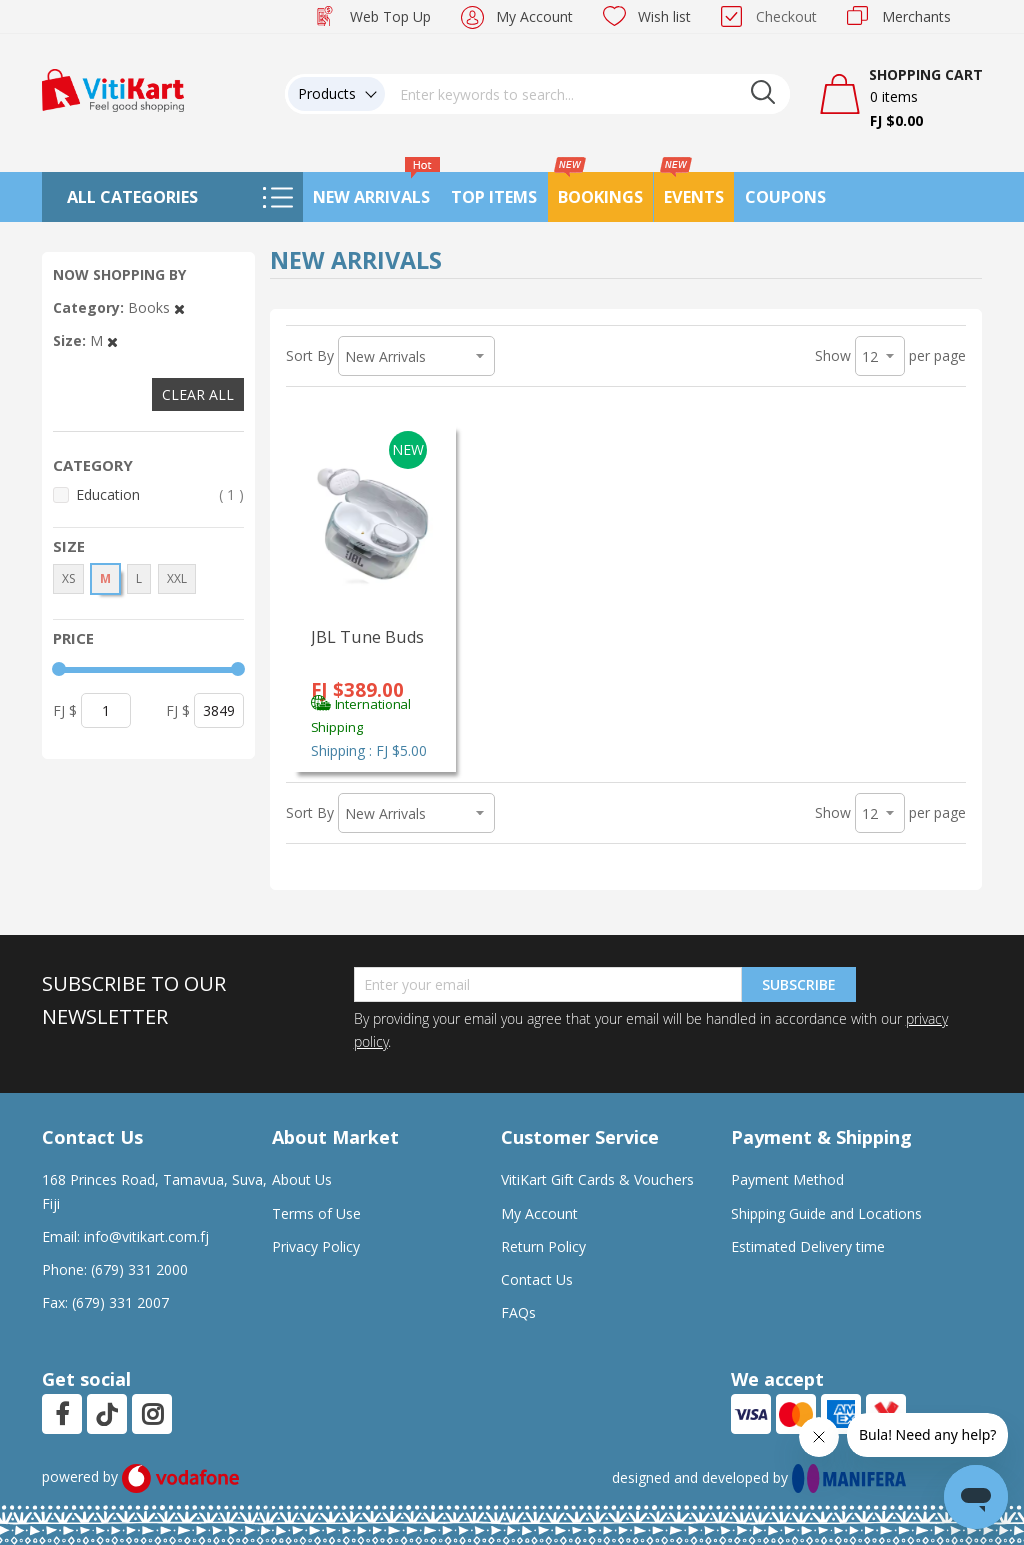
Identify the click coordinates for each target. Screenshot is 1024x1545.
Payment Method (787, 1179)
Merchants (916, 16)
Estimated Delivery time (808, 1246)
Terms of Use (316, 1213)
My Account (534, 16)
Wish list (664, 16)
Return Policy (543, 1246)
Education (160, 494)
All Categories (132, 197)
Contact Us (537, 1279)
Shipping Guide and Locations (826, 1213)
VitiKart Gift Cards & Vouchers (597, 1179)
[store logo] (113, 88)
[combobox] (588, 94)
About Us (302, 1179)
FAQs (518, 1312)
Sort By (310, 355)
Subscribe (799, 984)
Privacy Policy (316, 1246)
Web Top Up (390, 16)
